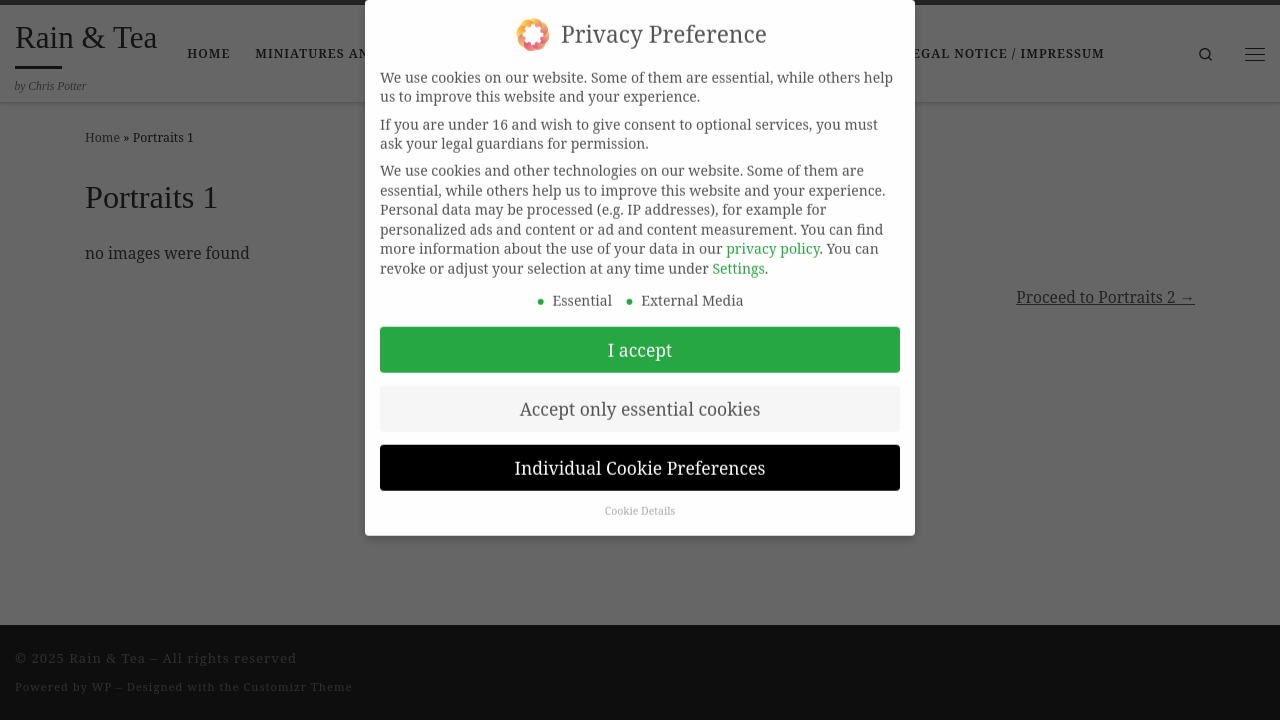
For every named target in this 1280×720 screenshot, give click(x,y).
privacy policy (772, 233)
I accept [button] (640, 334)
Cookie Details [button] (640, 496)
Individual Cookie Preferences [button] (640, 452)
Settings (739, 252)
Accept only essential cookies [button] (640, 393)
